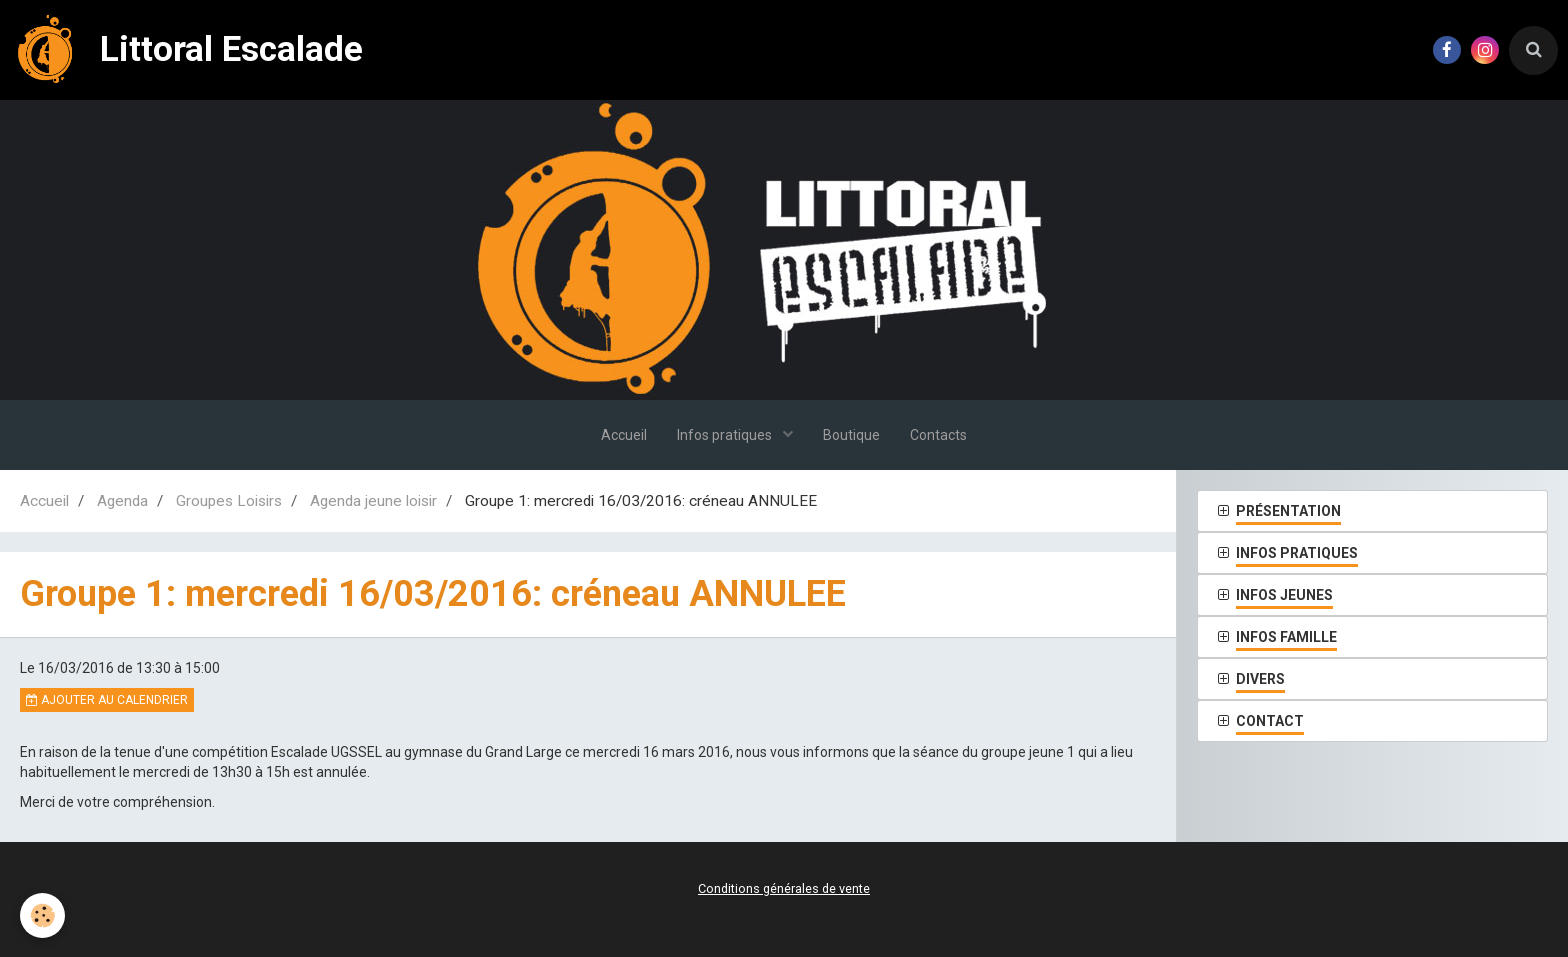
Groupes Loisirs (229, 501)
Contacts (938, 435)
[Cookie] (42, 915)
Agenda (122, 501)
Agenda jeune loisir (373, 501)
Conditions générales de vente (784, 888)
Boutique (851, 435)
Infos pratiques (726, 435)
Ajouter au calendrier (107, 700)
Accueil (624, 435)
